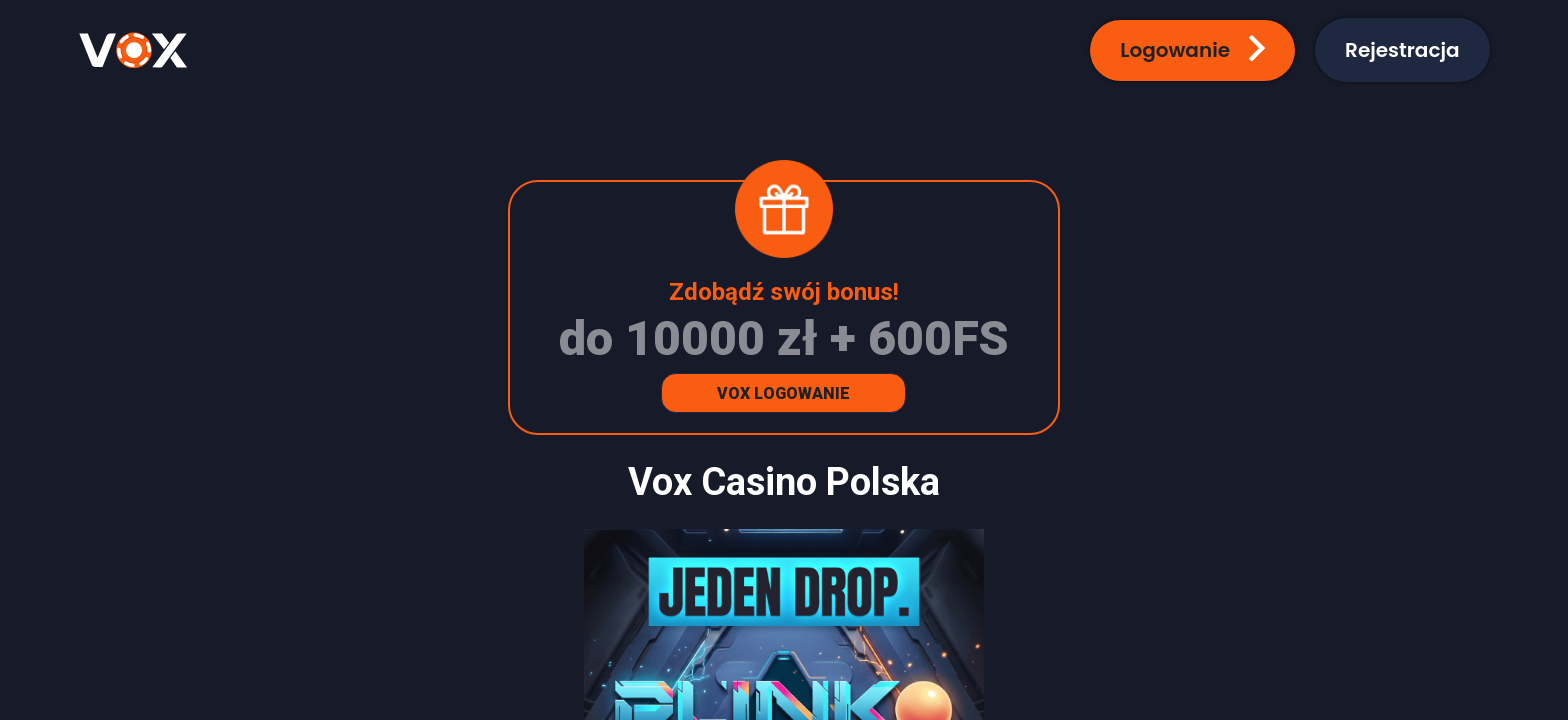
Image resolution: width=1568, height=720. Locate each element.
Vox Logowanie (783, 393)
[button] (1192, 50)
